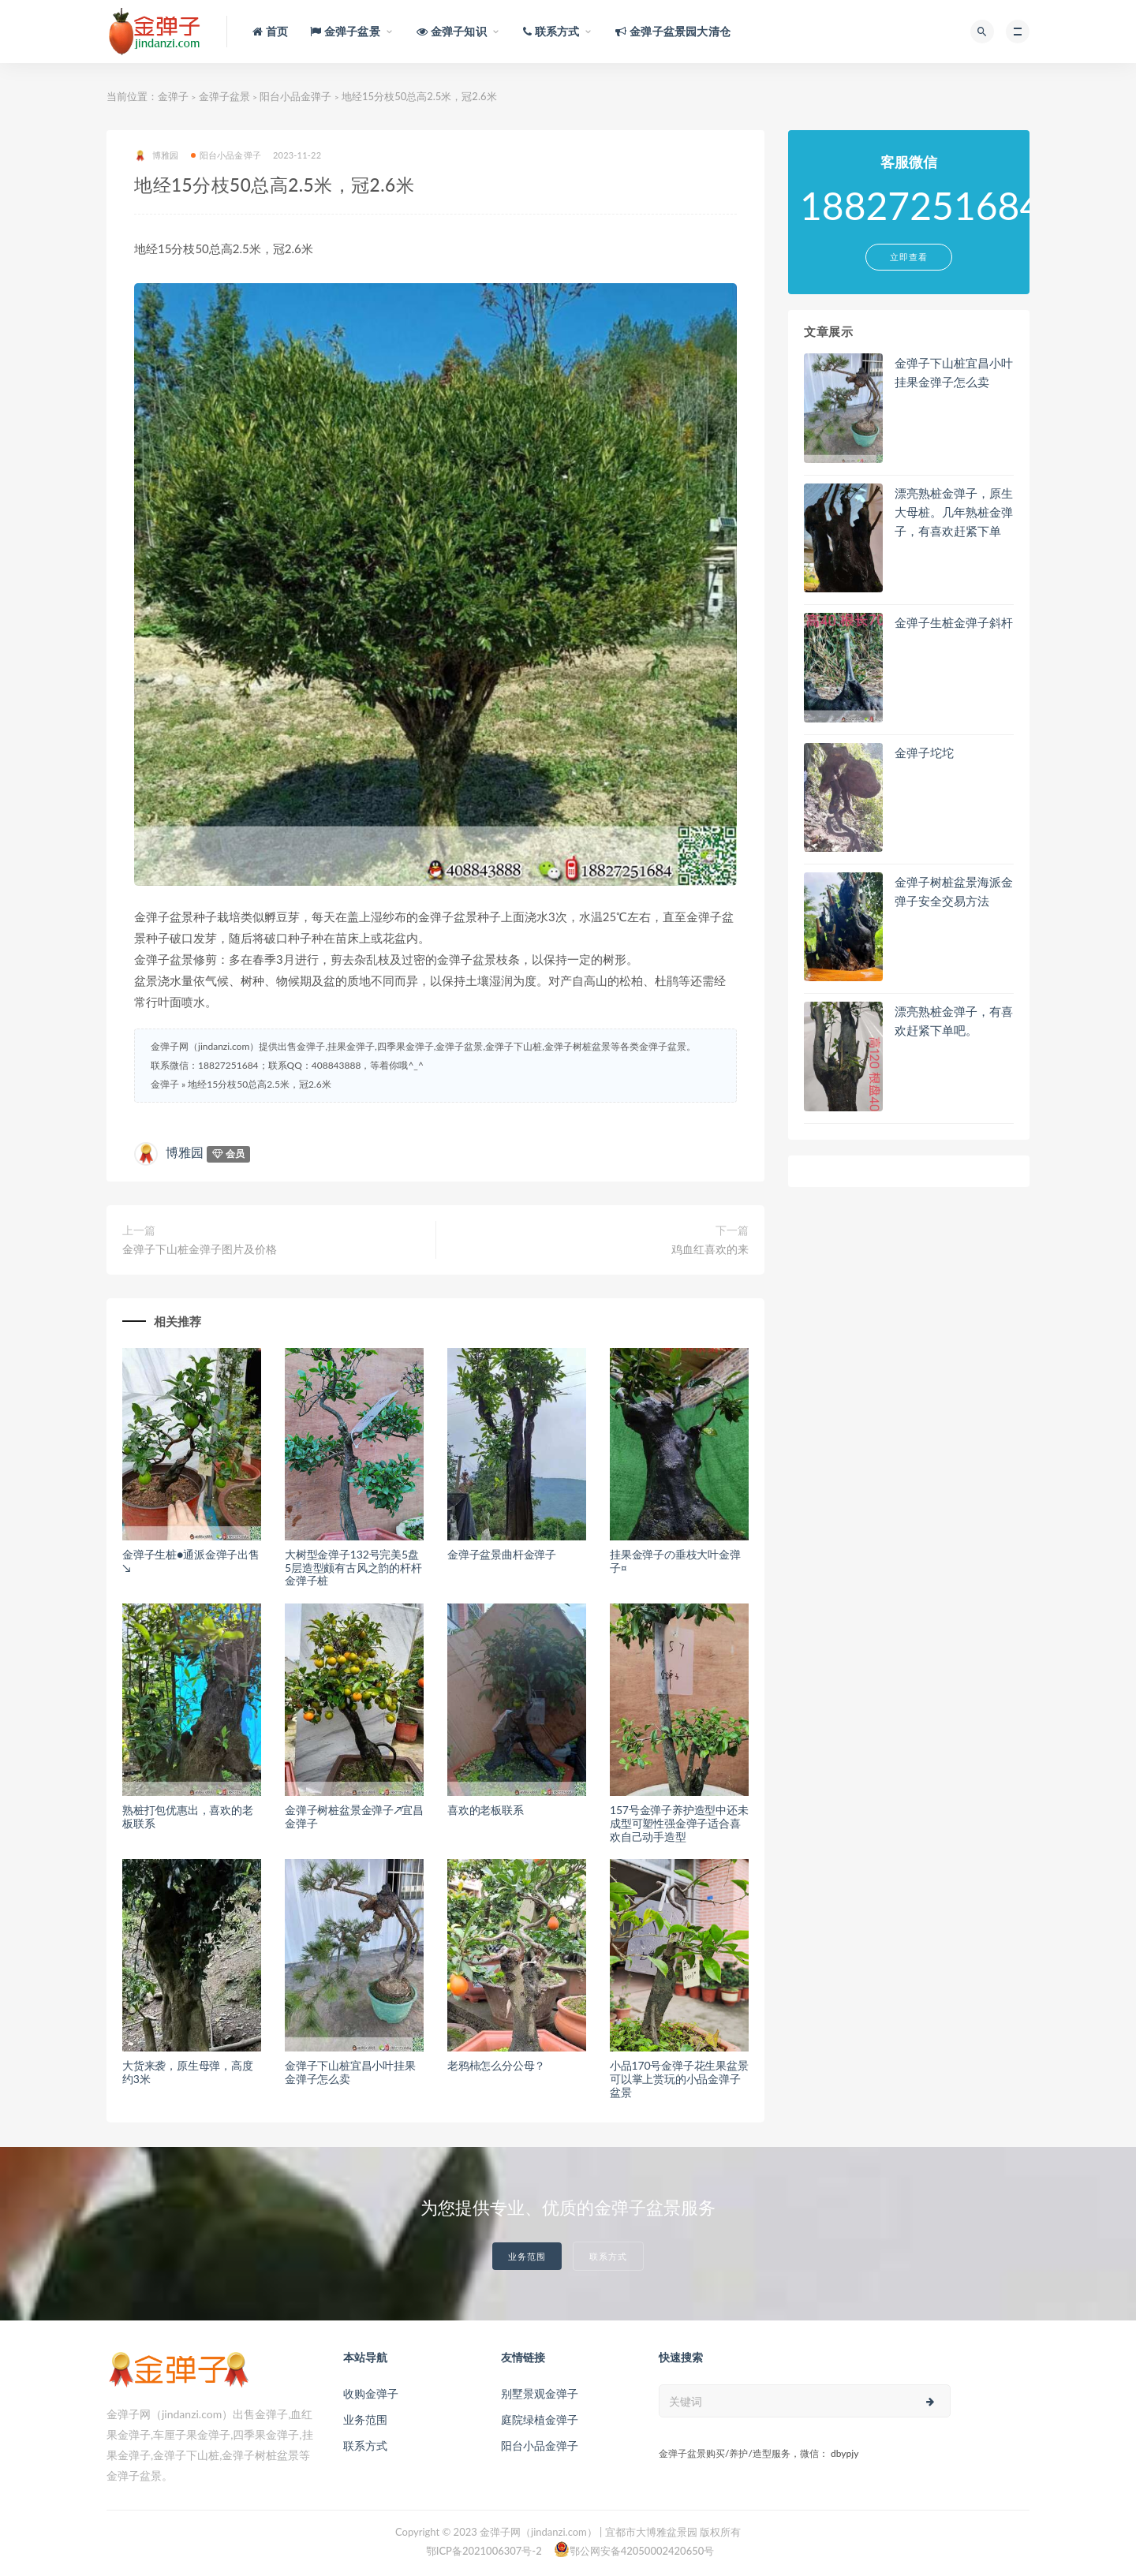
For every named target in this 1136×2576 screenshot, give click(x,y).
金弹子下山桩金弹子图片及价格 (199, 1249)
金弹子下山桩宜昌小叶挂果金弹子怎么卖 (350, 2072)
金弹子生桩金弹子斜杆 (954, 622)
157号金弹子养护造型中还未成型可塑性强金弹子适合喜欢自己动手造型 (679, 1823)
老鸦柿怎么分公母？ (496, 2065)
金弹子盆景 (224, 96)
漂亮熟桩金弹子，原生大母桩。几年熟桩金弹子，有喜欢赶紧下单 (954, 512)
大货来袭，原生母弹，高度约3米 (187, 2072)
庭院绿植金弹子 (539, 2419)
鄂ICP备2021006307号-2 (484, 2550)
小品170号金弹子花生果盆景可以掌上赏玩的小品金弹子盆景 (679, 2079)
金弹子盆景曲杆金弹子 (501, 1554)
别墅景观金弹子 (539, 2393)
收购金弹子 (370, 2393)
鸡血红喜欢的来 (710, 1249)
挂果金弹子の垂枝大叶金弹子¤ (675, 1560)
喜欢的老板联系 (485, 1809)
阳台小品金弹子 (295, 96)
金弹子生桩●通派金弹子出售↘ (191, 1560)
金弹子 (173, 96)
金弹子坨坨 (924, 752)
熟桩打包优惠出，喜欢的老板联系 (187, 1816)
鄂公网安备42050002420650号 (634, 2549)
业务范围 (527, 2256)
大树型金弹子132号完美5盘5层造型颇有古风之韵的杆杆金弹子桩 (353, 1567)
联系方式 (608, 2256)
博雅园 (156, 156)
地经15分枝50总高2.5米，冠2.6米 (259, 1084)
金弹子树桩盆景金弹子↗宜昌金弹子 (354, 1816)
